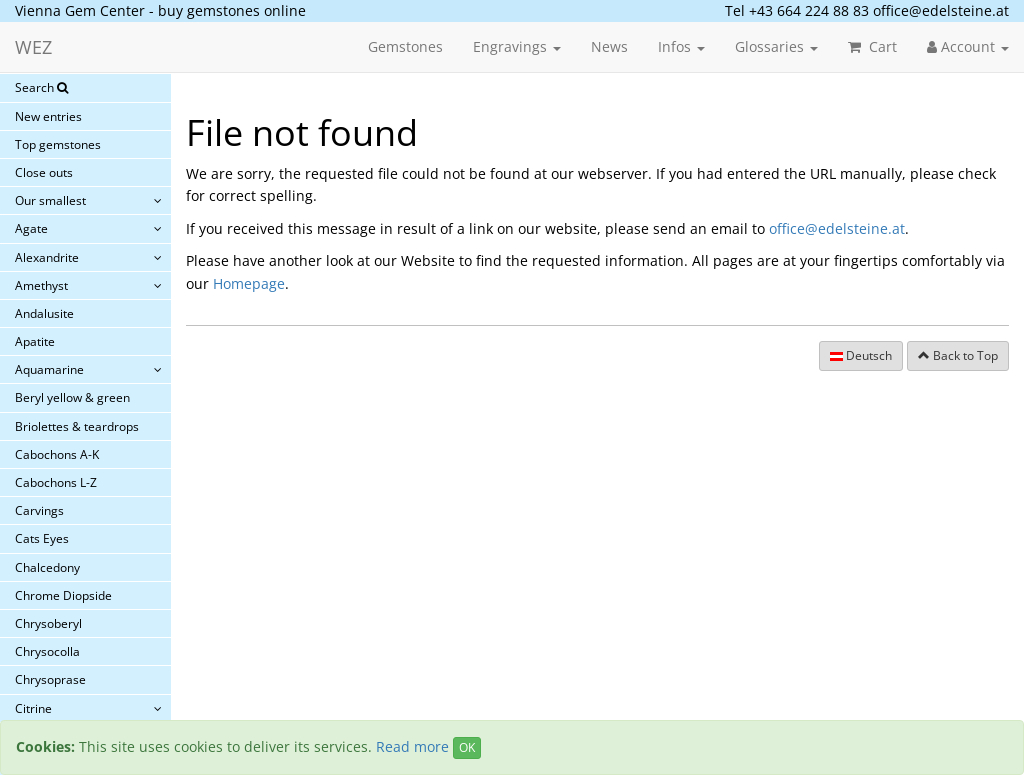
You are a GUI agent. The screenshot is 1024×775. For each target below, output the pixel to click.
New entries (48, 116)
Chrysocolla (47, 651)
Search (41, 87)
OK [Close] (467, 747)
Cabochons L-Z (56, 482)
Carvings (39, 510)
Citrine (33, 708)
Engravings (517, 46)
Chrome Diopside (63, 595)
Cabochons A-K (57, 454)
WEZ (33, 47)
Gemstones (405, 46)
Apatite (35, 341)
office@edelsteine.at (941, 10)
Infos (681, 46)
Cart (872, 46)
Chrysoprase (50, 679)
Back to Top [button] (958, 355)
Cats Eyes (42, 538)
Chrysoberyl (48, 623)
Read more (412, 746)
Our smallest (50, 200)
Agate (31, 228)
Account (968, 46)
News (609, 46)
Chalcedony (47, 567)
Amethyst (41, 285)
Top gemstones (58, 144)
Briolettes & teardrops (77, 426)
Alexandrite (47, 257)
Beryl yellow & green (72, 397)
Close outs (44, 172)
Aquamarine (49, 369)
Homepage (249, 283)
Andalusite (44, 313)
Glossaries (776, 46)
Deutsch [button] (861, 355)
